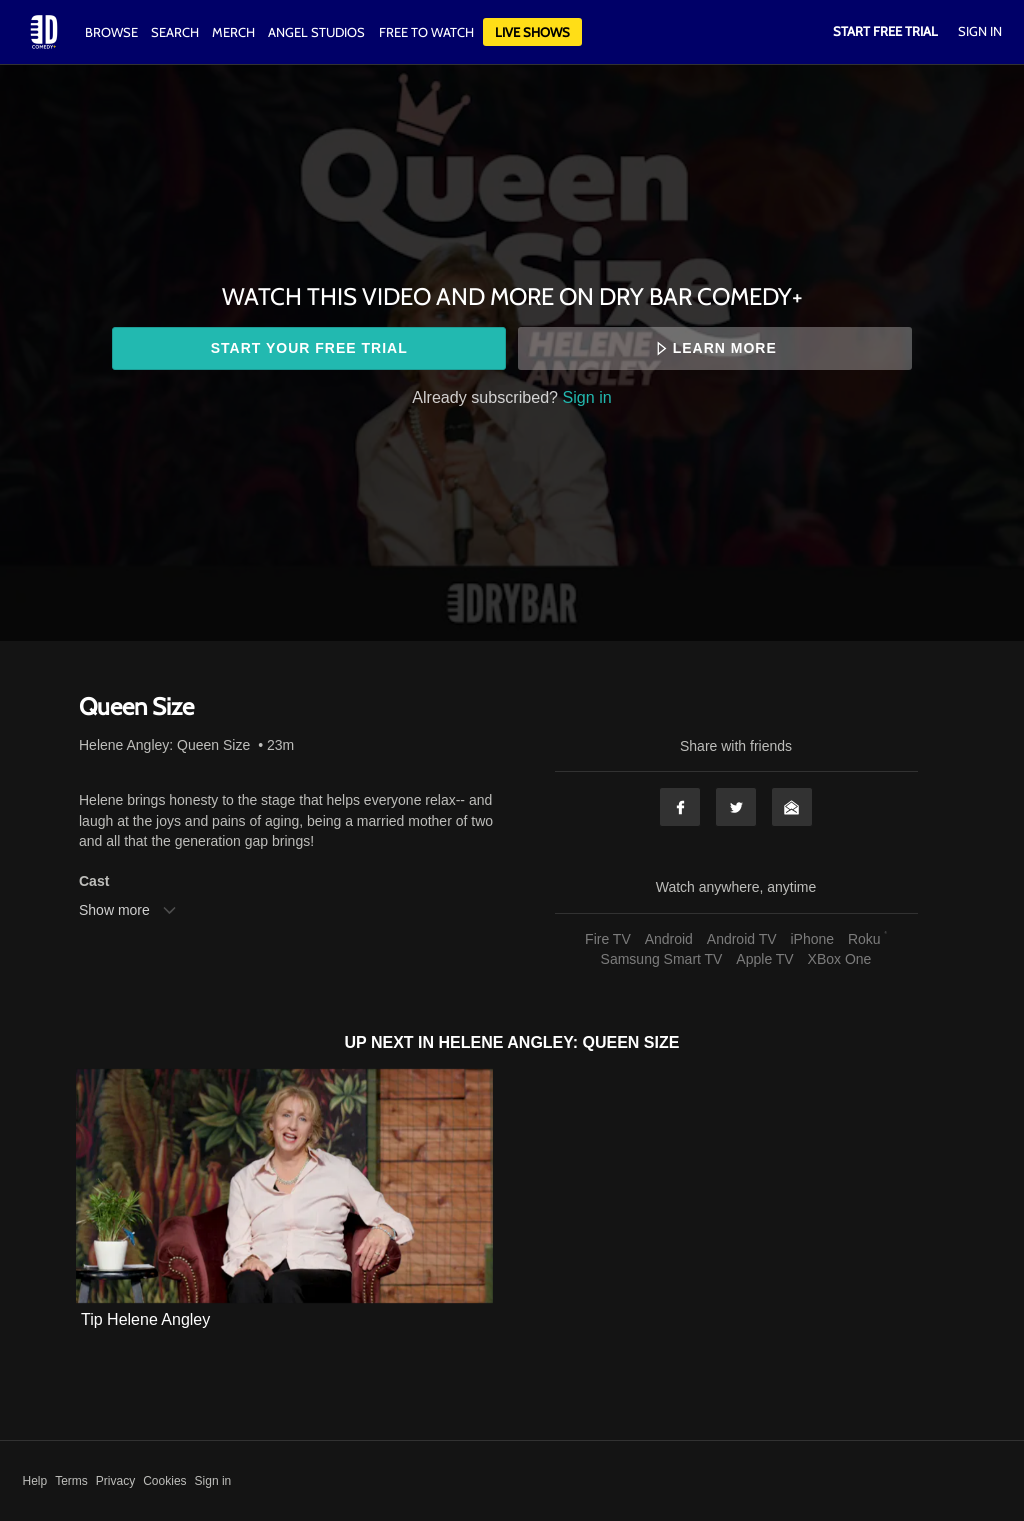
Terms (71, 1481)
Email (792, 807)
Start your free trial (309, 348)
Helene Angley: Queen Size (164, 745)
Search (176, 32)
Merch (233, 32)
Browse (113, 32)
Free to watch (426, 32)
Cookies (164, 1481)
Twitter (736, 807)
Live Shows (532, 32)
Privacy (115, 1481)
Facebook (680, 807)
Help (35, 1481)
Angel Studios (316, 32)
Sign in (587, 397)
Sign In (980, 31)
